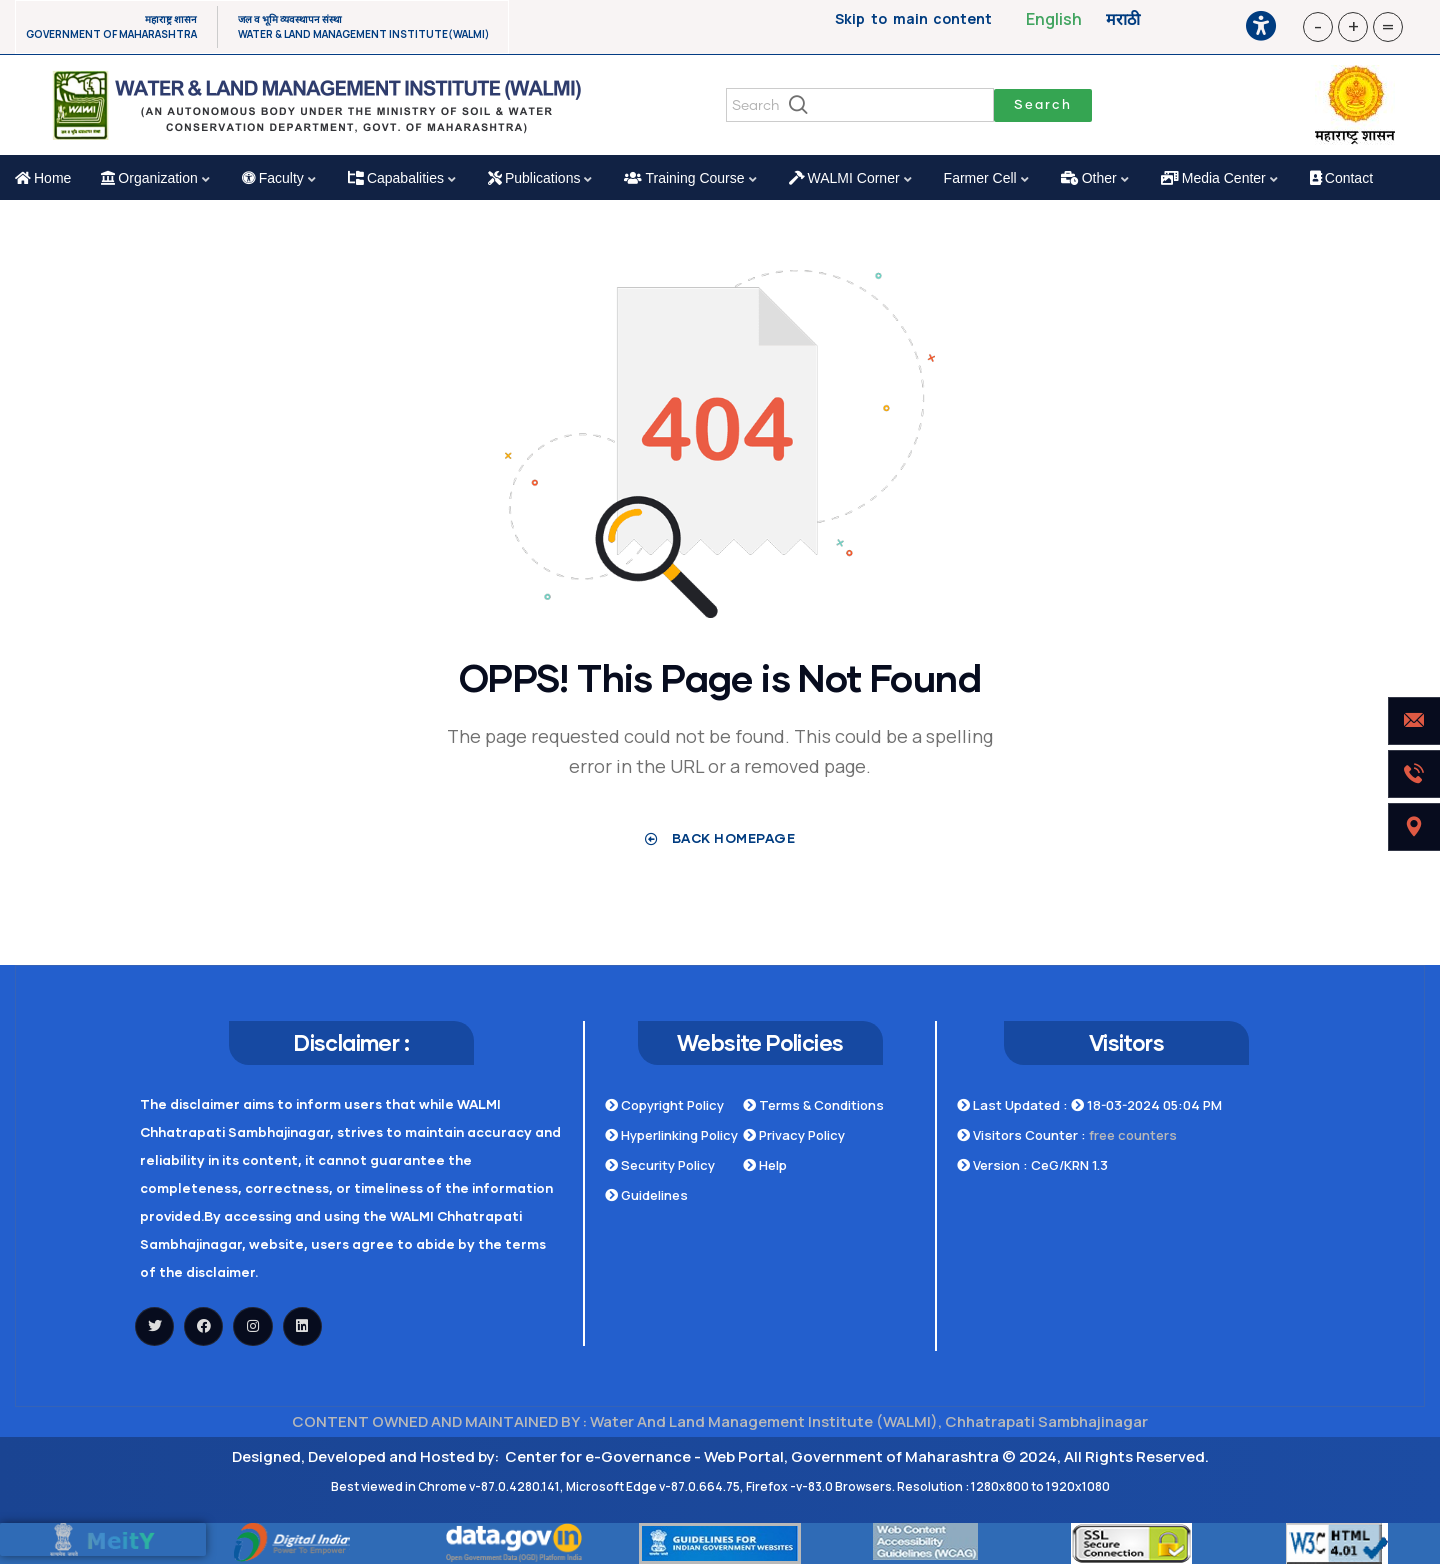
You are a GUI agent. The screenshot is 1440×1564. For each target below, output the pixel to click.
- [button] (1318, 26)
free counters (1133, 1135)
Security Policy (660, 1165)
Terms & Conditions (813, 1105)
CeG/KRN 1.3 (1069, 1165)
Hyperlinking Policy (671, 1135)
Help (765, 1165)
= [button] (1388, 26)
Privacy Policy (794, 1135)
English (1054, 19)
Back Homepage (720, 838)
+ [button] (1353, 26)
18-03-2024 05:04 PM (1146, 1105)
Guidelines (646, 1195)
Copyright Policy (664, 1105)
